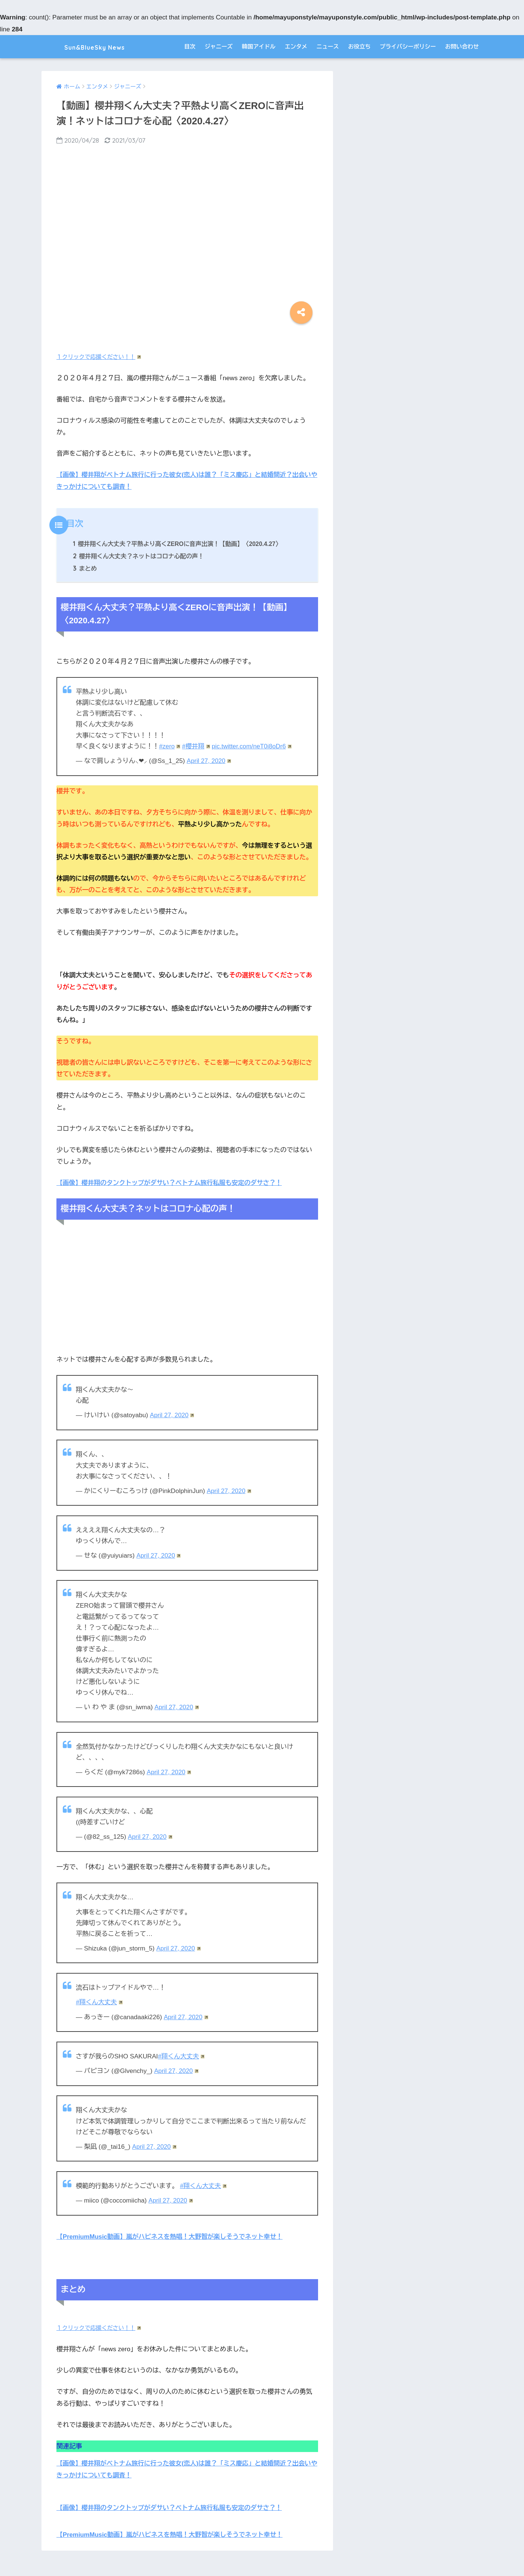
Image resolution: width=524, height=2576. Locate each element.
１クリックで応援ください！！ (99, 357)
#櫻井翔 (196, 745)
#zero (170, 745)
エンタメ (296, 46)
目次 (189, 46)
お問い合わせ (462, 46)
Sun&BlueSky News (96, 46)
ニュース (328, 46)
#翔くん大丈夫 (99, 2000)
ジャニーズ (218, 46)
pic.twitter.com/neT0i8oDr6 (253, 745)
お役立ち (359, 46)
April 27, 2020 (209, 760)
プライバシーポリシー (408, 46)
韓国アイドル (258, 46)
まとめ (85, 568)
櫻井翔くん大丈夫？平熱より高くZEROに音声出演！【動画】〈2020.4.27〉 (179, 543)
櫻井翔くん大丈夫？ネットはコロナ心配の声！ (140, 555)
